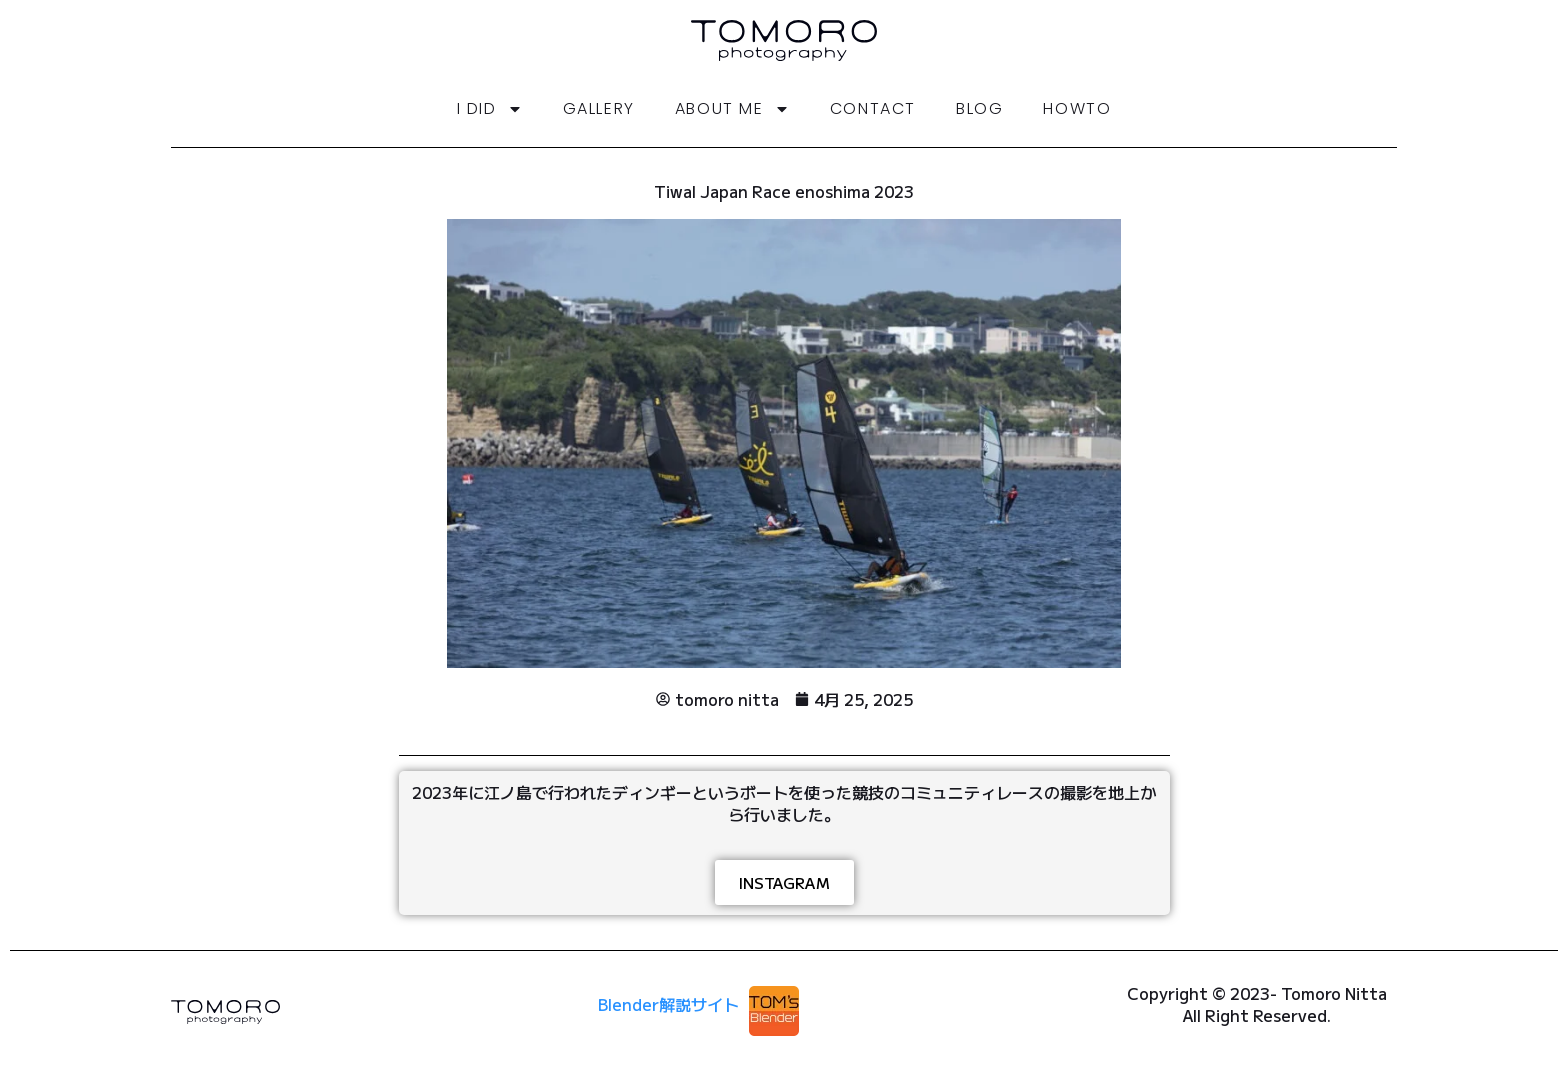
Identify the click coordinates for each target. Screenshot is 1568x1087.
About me (732, 109)
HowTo (1077, 108)
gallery (599, 108)
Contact (873, 108)
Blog (979, 108)
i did (490, 109)
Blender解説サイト (668, 1004)
